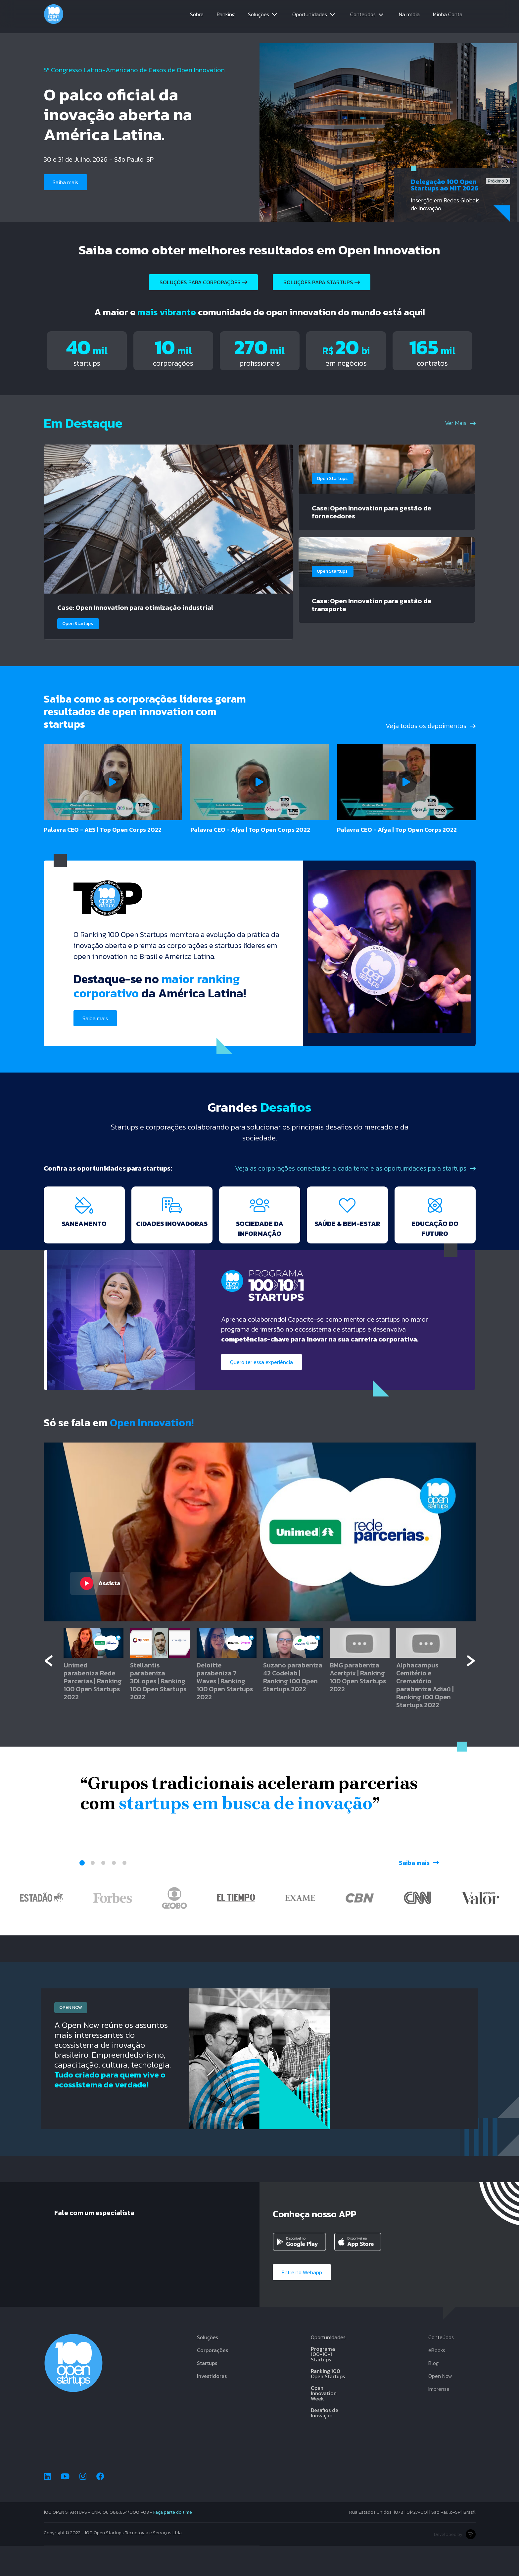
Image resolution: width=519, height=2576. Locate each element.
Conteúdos (363, 17)
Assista (100, 1612)
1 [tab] (82, 1892)
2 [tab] (93, 1892)
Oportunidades (309, 17)
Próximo (498, 181)
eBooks (436, 2380)
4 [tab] (114, 1892)
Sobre (197, 17)
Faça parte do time (172, 2542)
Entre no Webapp (304, 2301)
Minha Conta (447, 17)
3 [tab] (103, 1892)
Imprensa (438, 2419)
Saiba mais (66, 182)
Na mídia (409, 17)
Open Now (440, 2406)
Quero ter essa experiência (264, 1390)
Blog (433, 2393)
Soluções (258, 17)
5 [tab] (124, 1892)
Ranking (226, 17)
